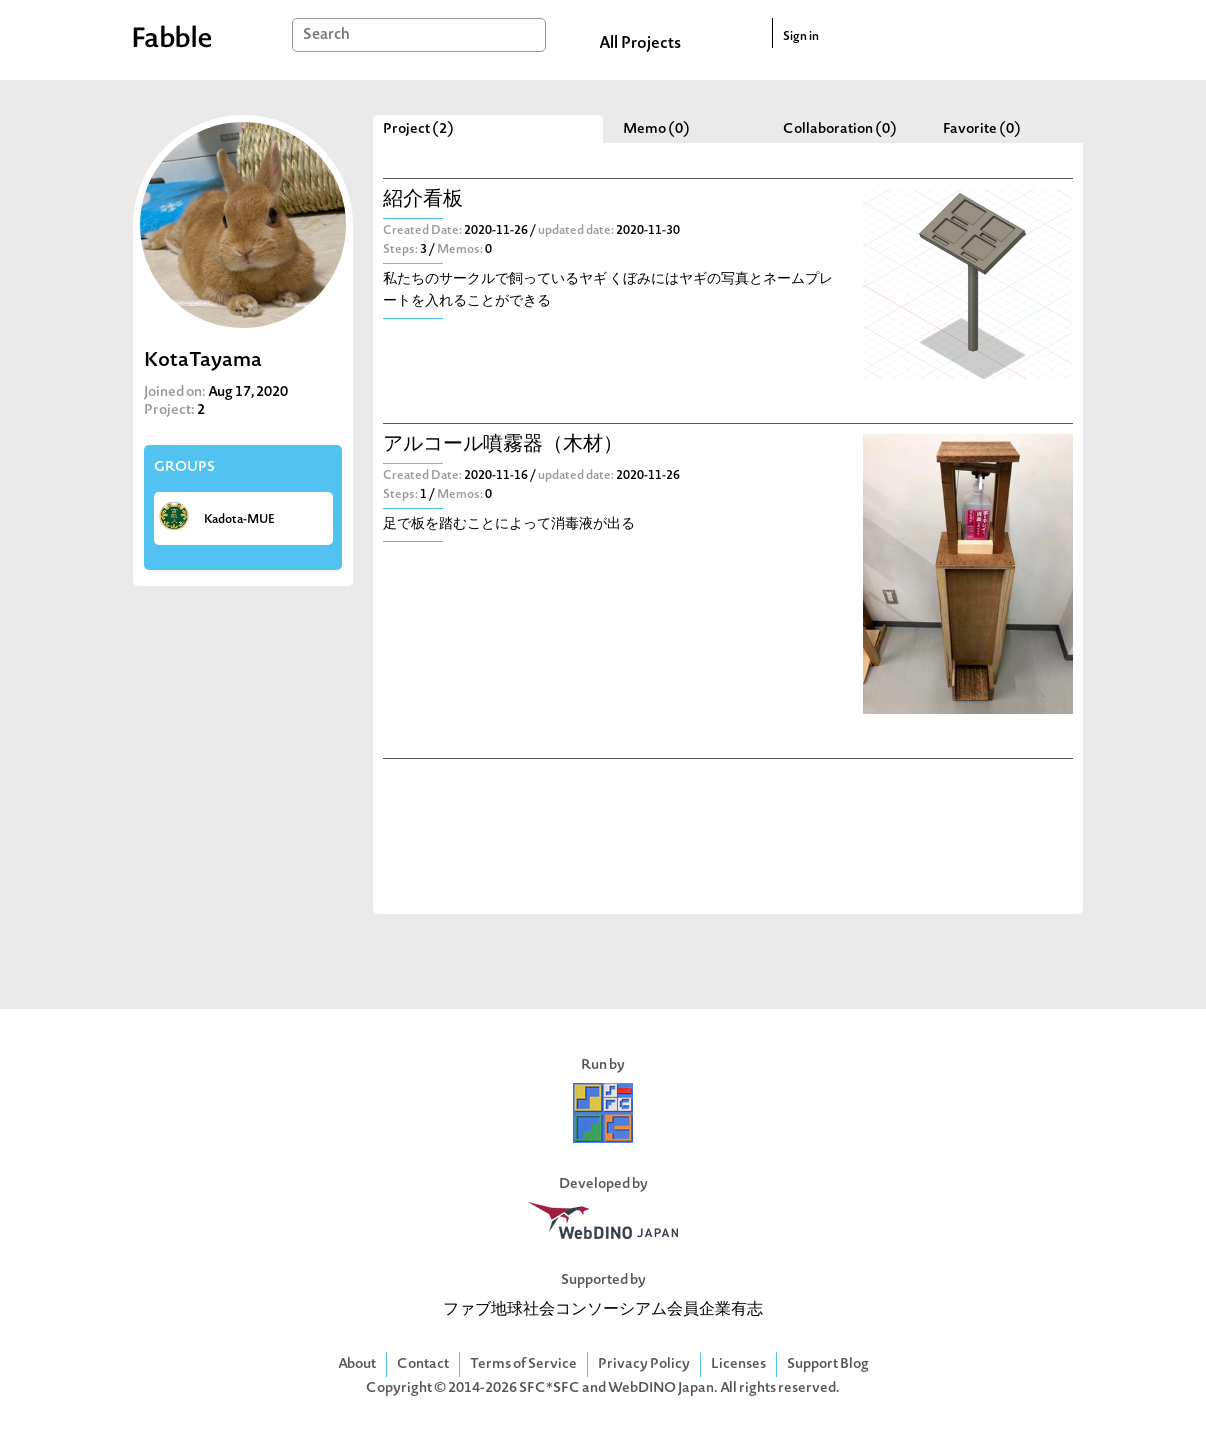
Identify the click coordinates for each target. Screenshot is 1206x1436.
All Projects (640, 44)
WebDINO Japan (661, 1388)
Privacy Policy (644, 1364)
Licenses (738, 1364)
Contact (423, 1364)
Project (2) (418, 129)
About (357, 1364)
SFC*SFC (549, 1388)
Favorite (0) (982, 129)
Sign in (801, 37)
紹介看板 (423, 200)
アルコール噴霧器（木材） (503, 445)
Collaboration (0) (840, 129)
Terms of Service (523, 1364)
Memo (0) (656, 129)
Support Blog (828, 1364)
